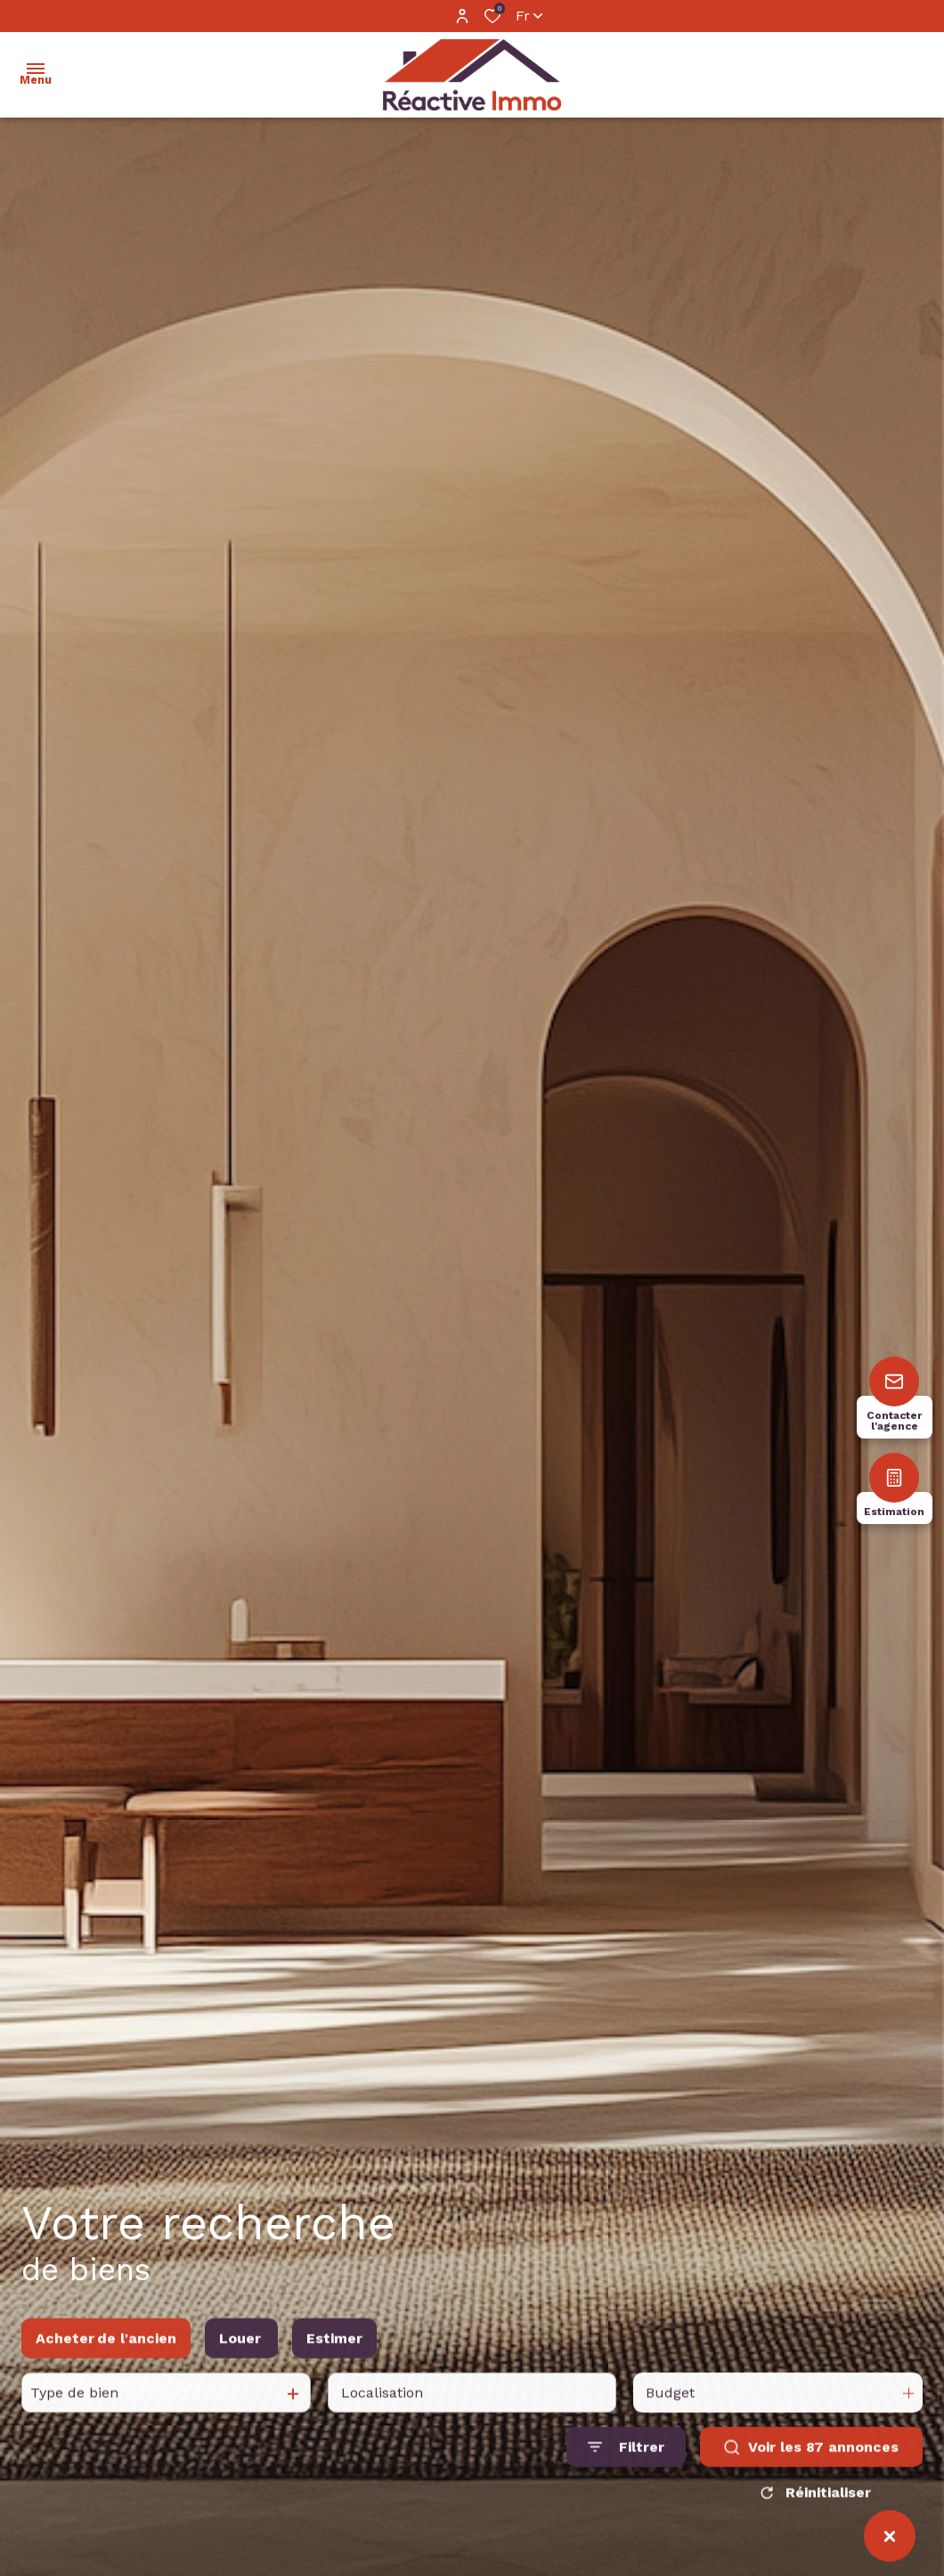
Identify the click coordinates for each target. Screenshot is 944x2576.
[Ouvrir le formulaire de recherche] (626, 2473)
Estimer (334, 2363)
